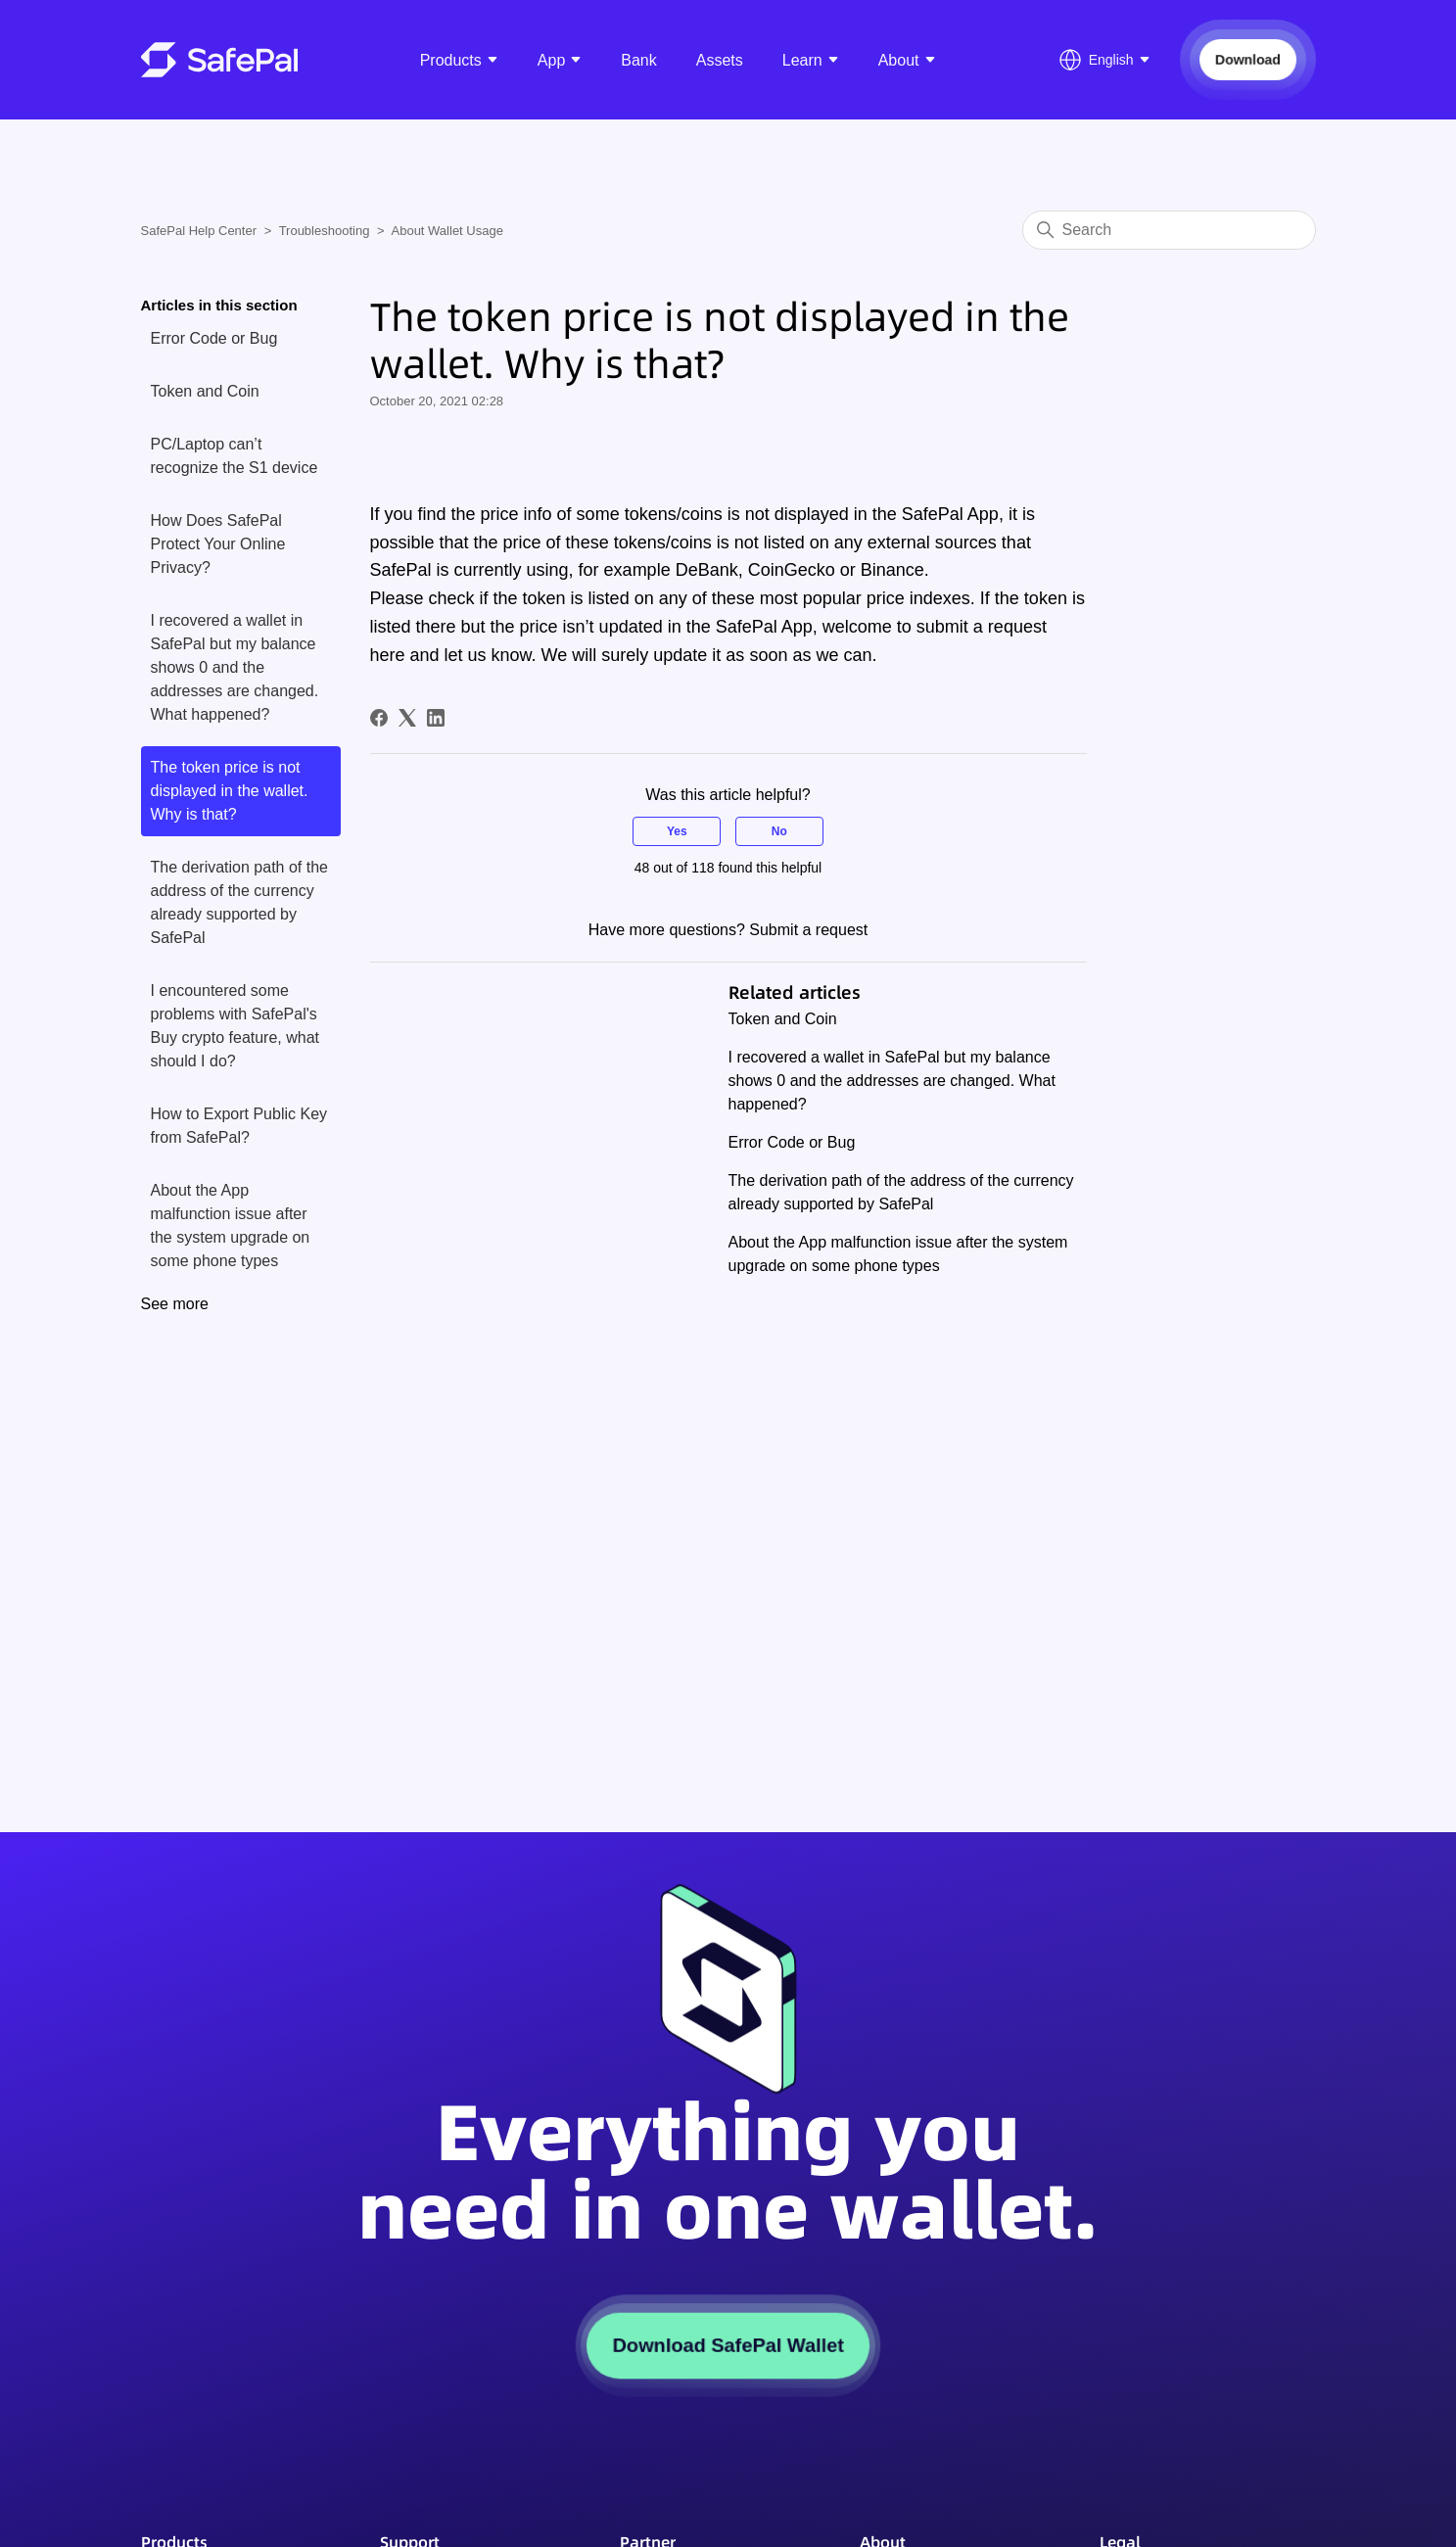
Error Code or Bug (214, 338)
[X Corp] (407, 718)
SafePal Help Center (199, 230)
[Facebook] (379, 718)
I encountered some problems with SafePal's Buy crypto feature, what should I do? (235, 1025)
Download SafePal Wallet (728, 2345)
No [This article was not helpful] (779, 831)
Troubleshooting (324, 230)
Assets (719, 60)
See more (175, 1304)
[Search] (1169, 230)
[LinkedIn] (436, 718)
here (387, 655)
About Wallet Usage (447, 230)
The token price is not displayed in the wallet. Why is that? (229, 791)
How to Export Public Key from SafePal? (239, 1126)
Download (1247, 59)
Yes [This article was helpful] (677, 831)
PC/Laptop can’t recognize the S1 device (234, 456)
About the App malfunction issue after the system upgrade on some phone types (230, 1225)
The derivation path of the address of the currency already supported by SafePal (239, 902)
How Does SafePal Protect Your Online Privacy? (218, 544)
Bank (638, 60)
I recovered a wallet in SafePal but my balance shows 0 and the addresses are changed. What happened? (235, 667)
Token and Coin (205, 391)
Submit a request (808, 929)
